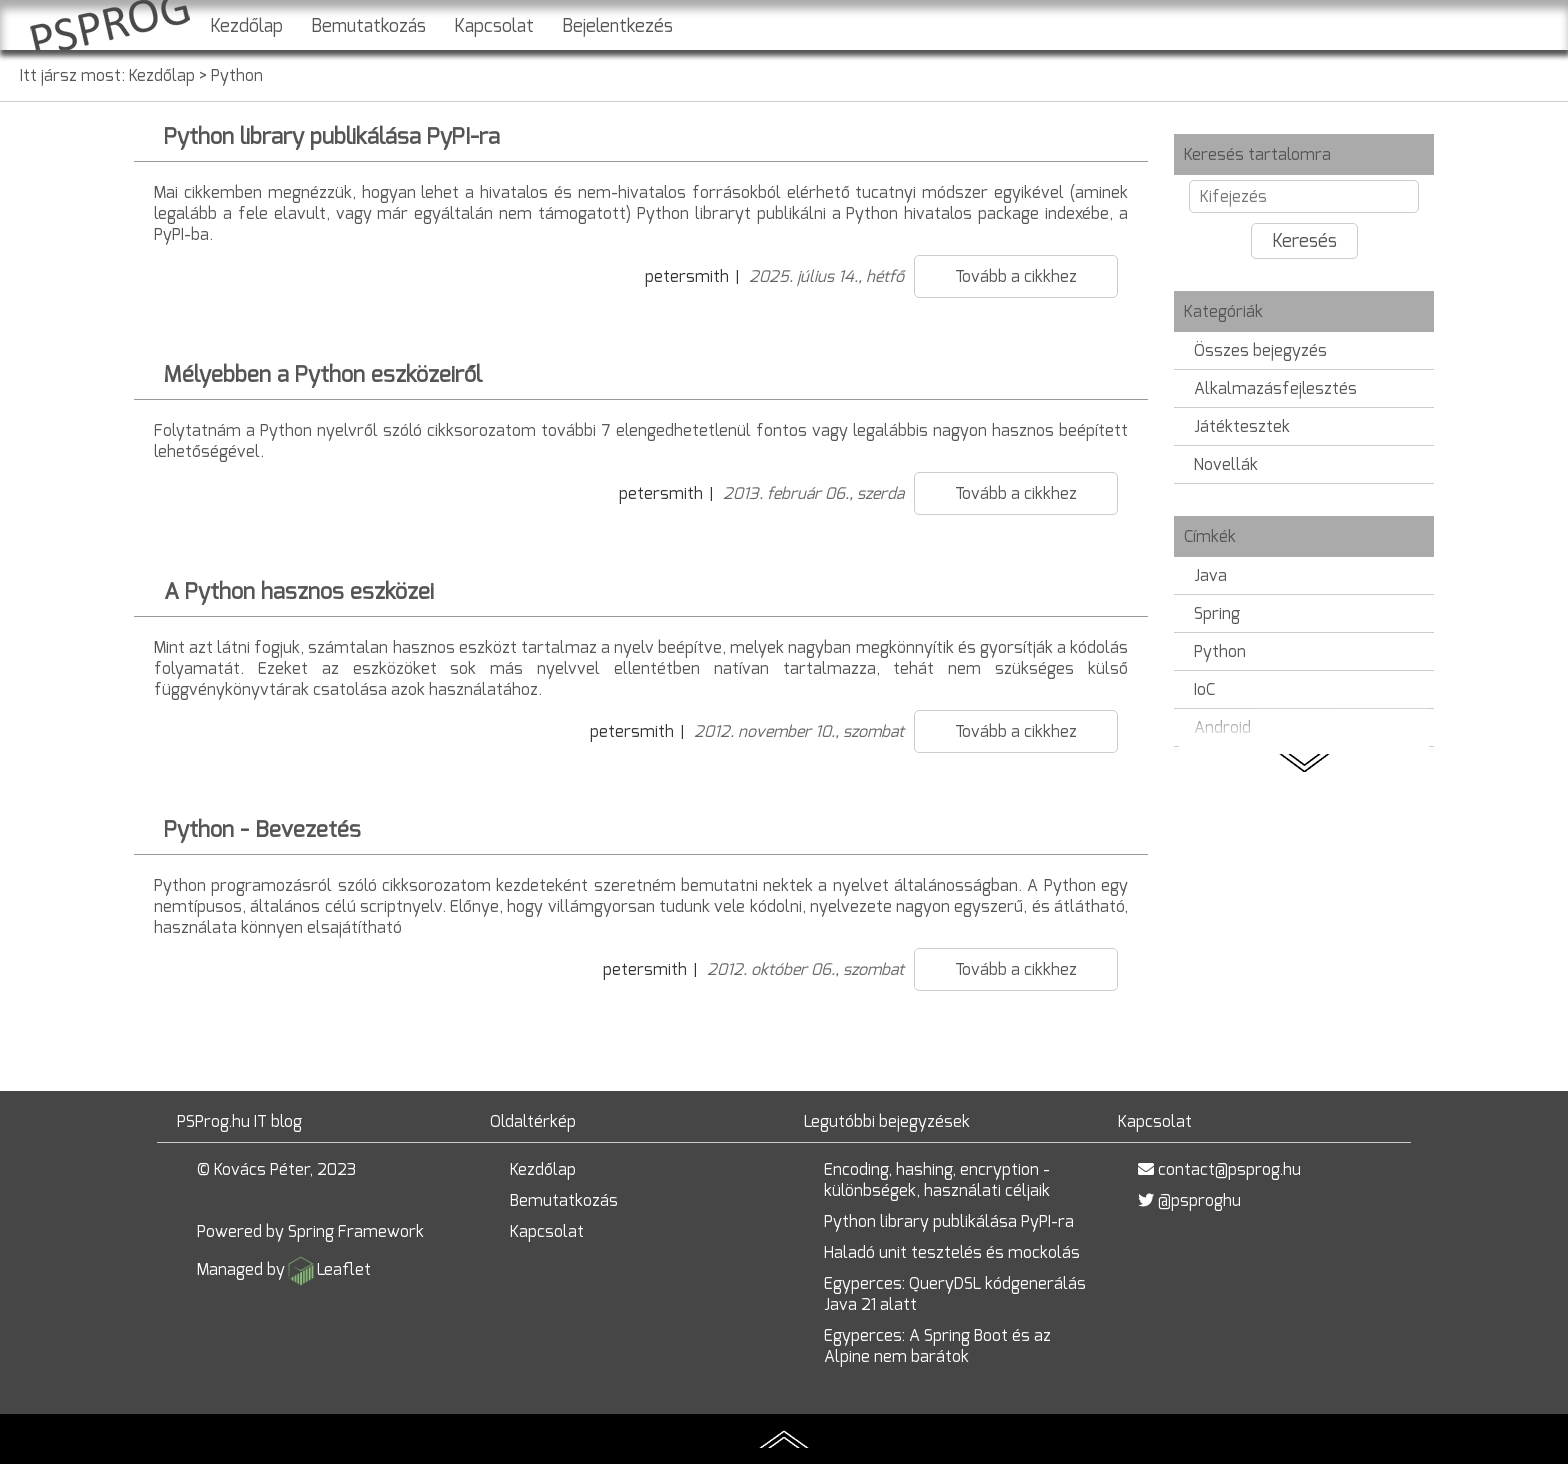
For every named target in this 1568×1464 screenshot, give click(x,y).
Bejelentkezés (617, 26)
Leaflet (344, 1269)
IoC (1204, 689)
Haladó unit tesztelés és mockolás (952, 1252)
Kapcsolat (494, 26)
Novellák (1226, 464)
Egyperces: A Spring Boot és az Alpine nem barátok (937, 1346)
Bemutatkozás (368, 26)
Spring (1217, 613)
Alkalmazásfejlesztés (1275, 388)
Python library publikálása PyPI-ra (949, 1221)
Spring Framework (356, 1231)
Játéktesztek (1242, 426)
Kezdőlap (246, 26)
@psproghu (1199, 1200)
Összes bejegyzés (1260, 350)
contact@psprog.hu (1229, 1169)
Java (1210, 575)
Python (237, 75)
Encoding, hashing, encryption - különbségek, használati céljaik (937, 1180)
